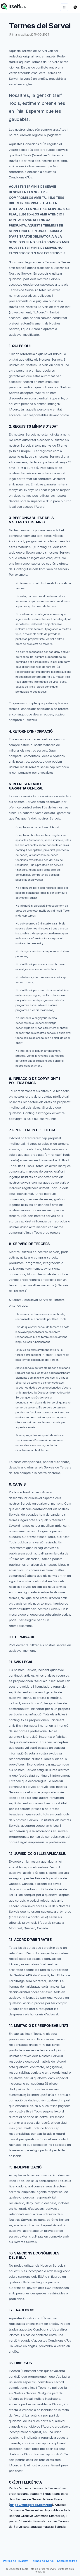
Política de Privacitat (15, 2560)
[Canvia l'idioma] (75, 7)
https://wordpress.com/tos (31, 2505)
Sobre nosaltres (67, 2560)
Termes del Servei (42, 2560)
